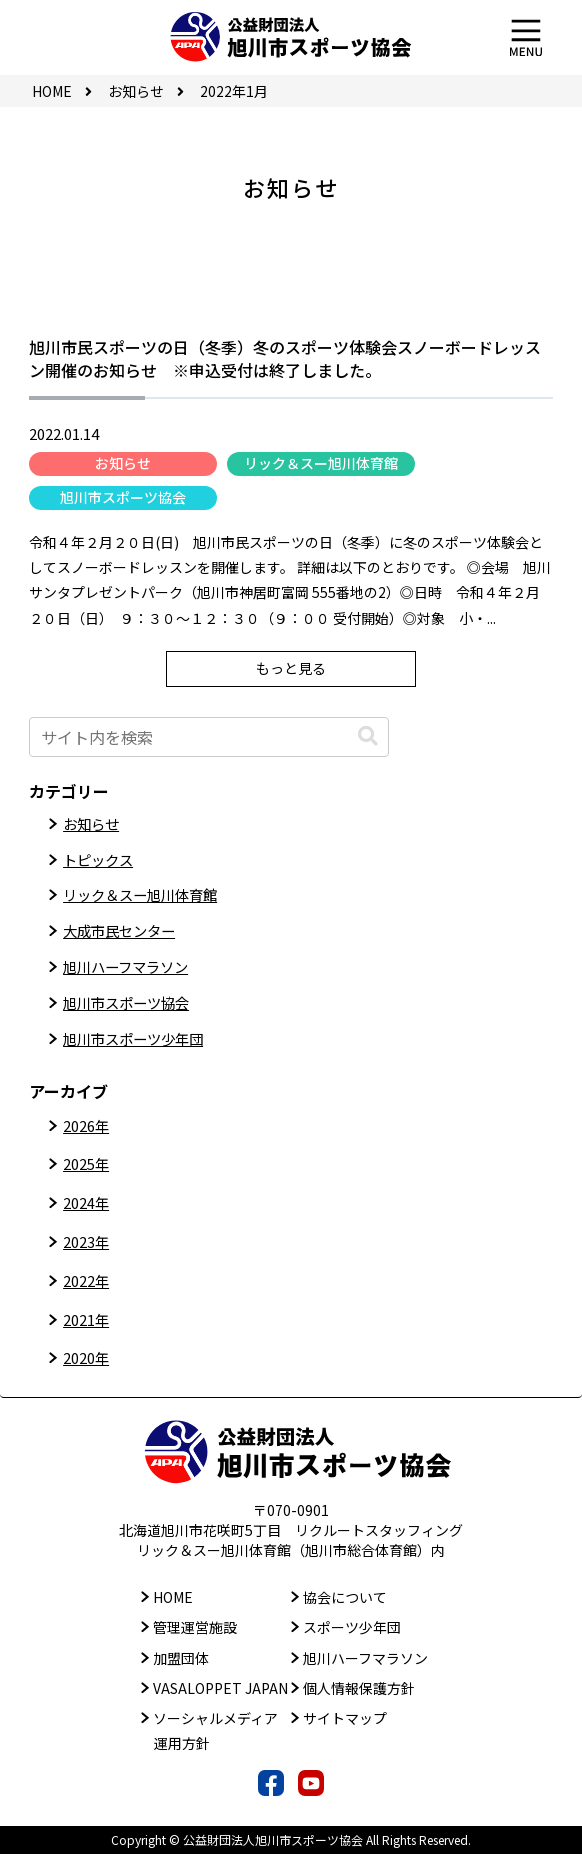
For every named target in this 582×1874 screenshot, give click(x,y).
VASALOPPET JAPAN (220, 1708)
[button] (368, 736)
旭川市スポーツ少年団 (143, 1057)
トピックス (103, 863)
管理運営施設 (195, 1648)
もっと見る (291, 668)
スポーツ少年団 (352, 1648)
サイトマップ (345, 1738)
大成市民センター (127, 941)
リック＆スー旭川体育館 (321, 463)
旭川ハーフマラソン (134, 980)
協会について (345, 1618)
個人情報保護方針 (359, 1708)
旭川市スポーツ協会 (123, 497)
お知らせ (123, 463)
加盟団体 (181, 1678)
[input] (209, 737)
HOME (173, 1618)
